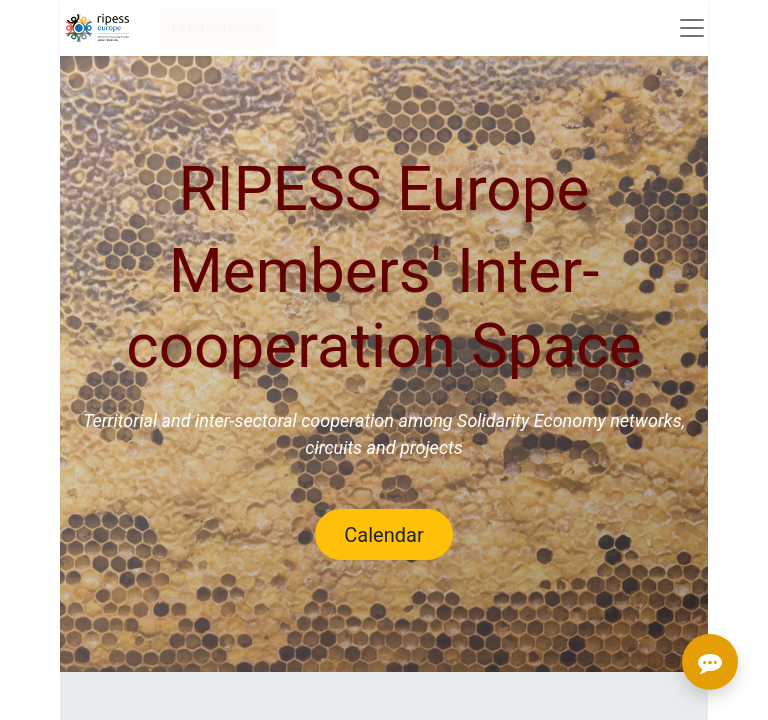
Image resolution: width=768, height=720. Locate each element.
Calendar (383, 535)
